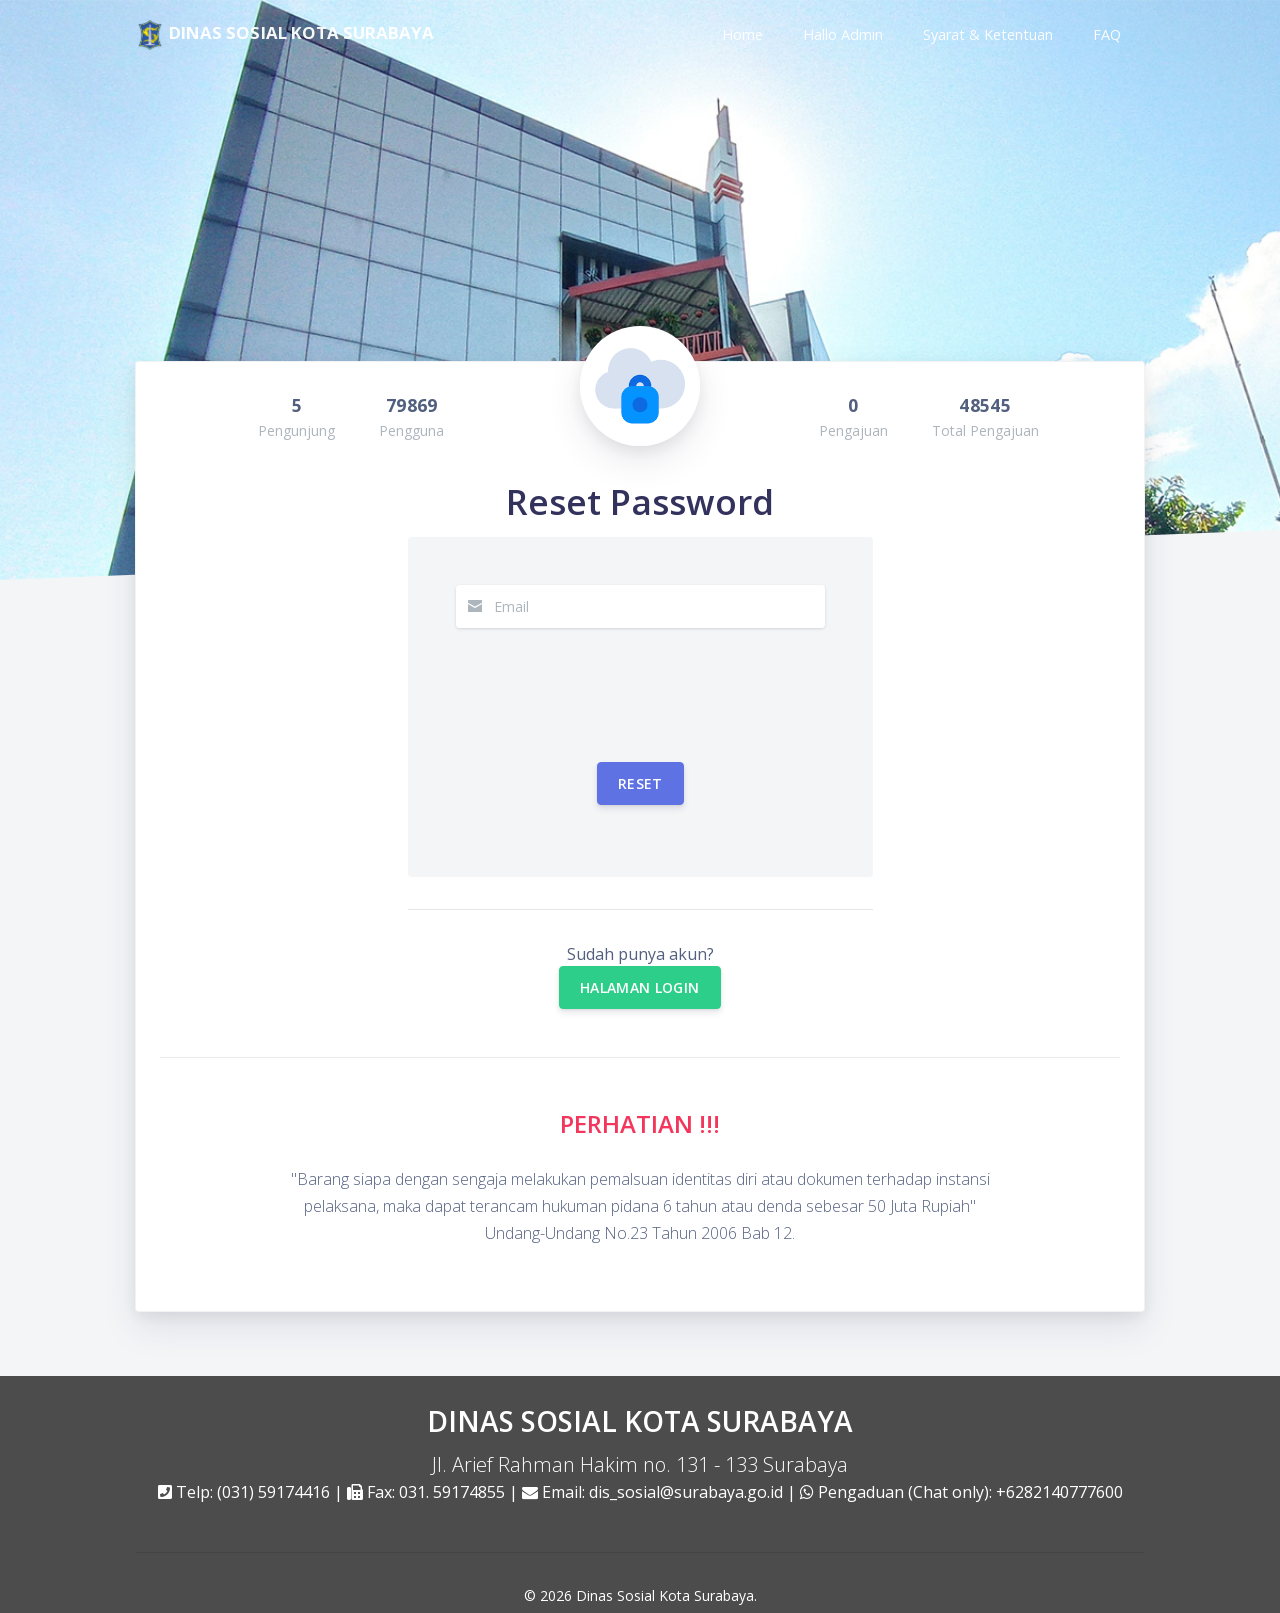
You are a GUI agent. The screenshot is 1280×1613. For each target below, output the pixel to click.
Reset (640, 766)
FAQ (1107, 34)
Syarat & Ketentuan (988, 34)
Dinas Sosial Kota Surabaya (665, 1578)
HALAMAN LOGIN (640, 970)
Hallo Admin (843, 34)
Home (742, 34)
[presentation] (608, 666)
